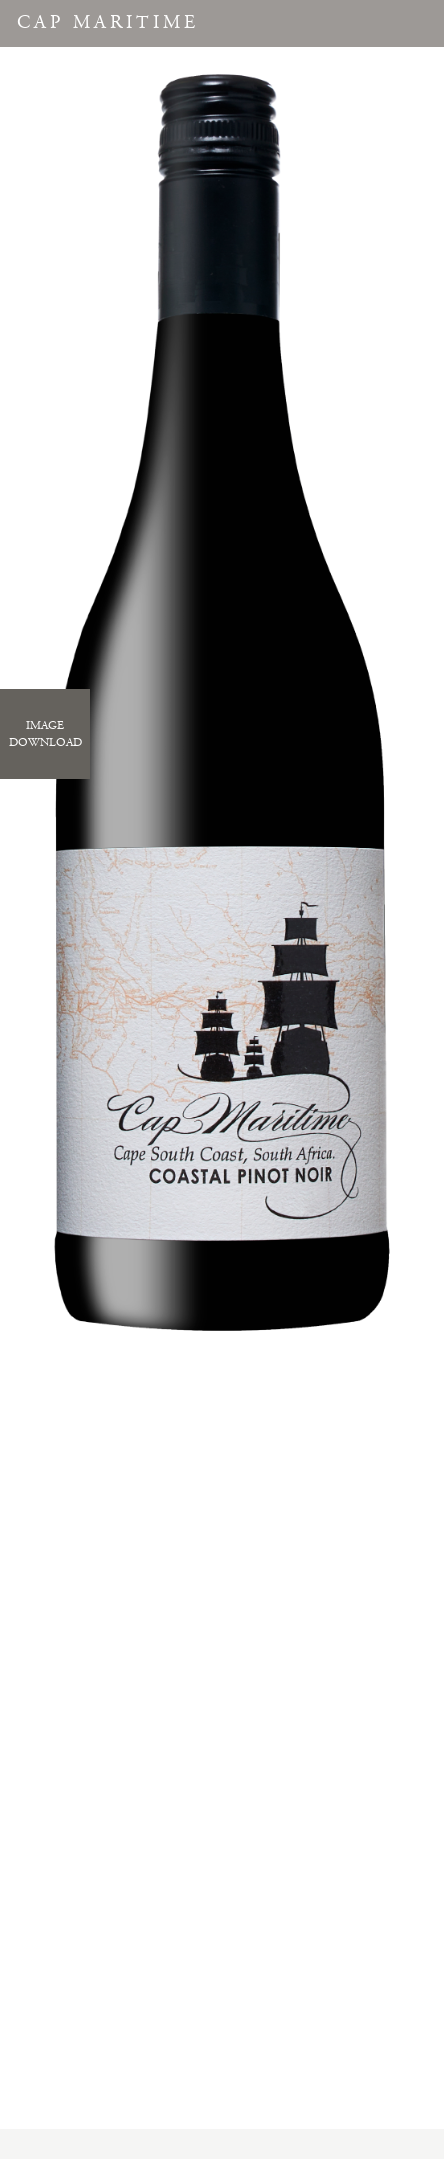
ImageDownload (45, 734)
